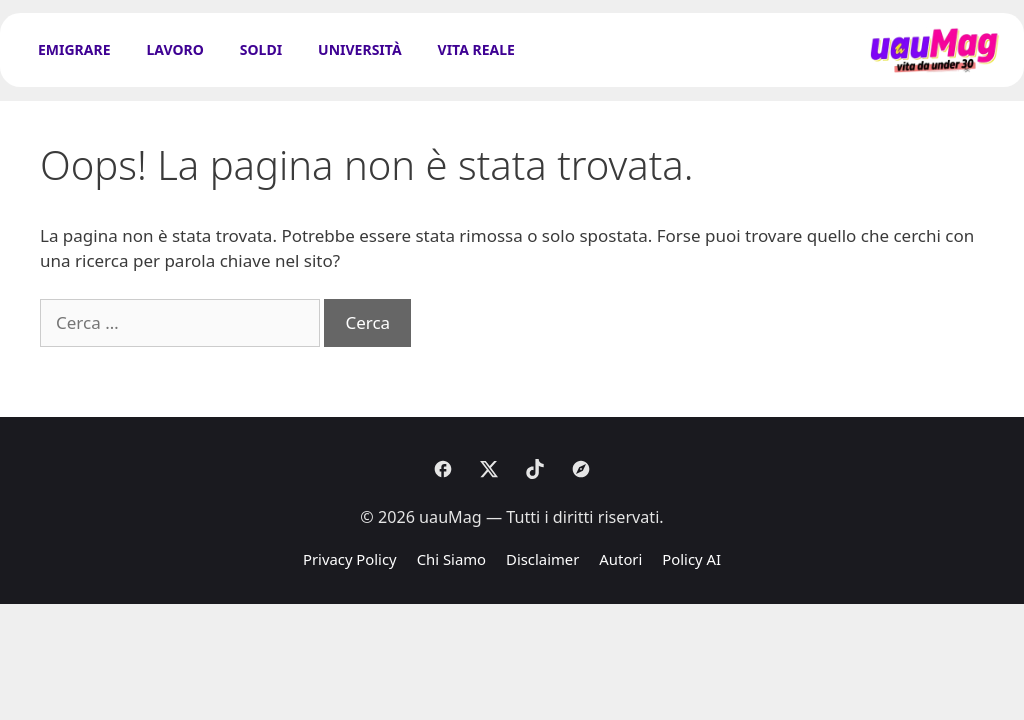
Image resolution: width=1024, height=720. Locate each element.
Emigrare (74, 49)
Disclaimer (542, 559)
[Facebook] (443, 469)
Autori (620, 559)
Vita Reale (476, 49)
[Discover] (581, 469)
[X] (489, 469)
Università (359, 49)
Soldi (261, 49)
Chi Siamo (451, 559)
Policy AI (691, 559)
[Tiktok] (535, 469)
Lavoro (175, 49)
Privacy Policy (350, 559)
